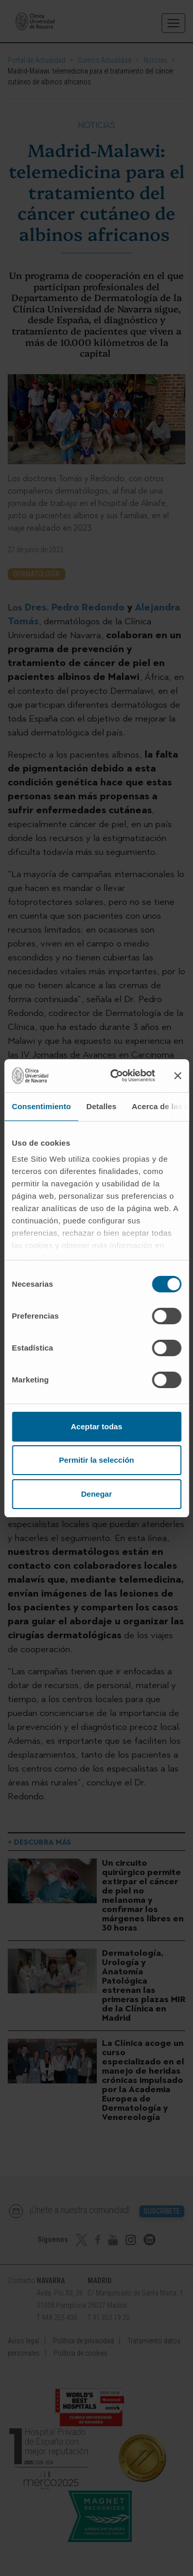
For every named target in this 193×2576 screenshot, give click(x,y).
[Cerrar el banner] (177, 1075)
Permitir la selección (96, 1460)
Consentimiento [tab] (41, 1106)
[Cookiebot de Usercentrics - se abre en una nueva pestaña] (115, 1075)
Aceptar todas (96, 1426)
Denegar (96, 1493)
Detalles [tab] (101, 1106)
